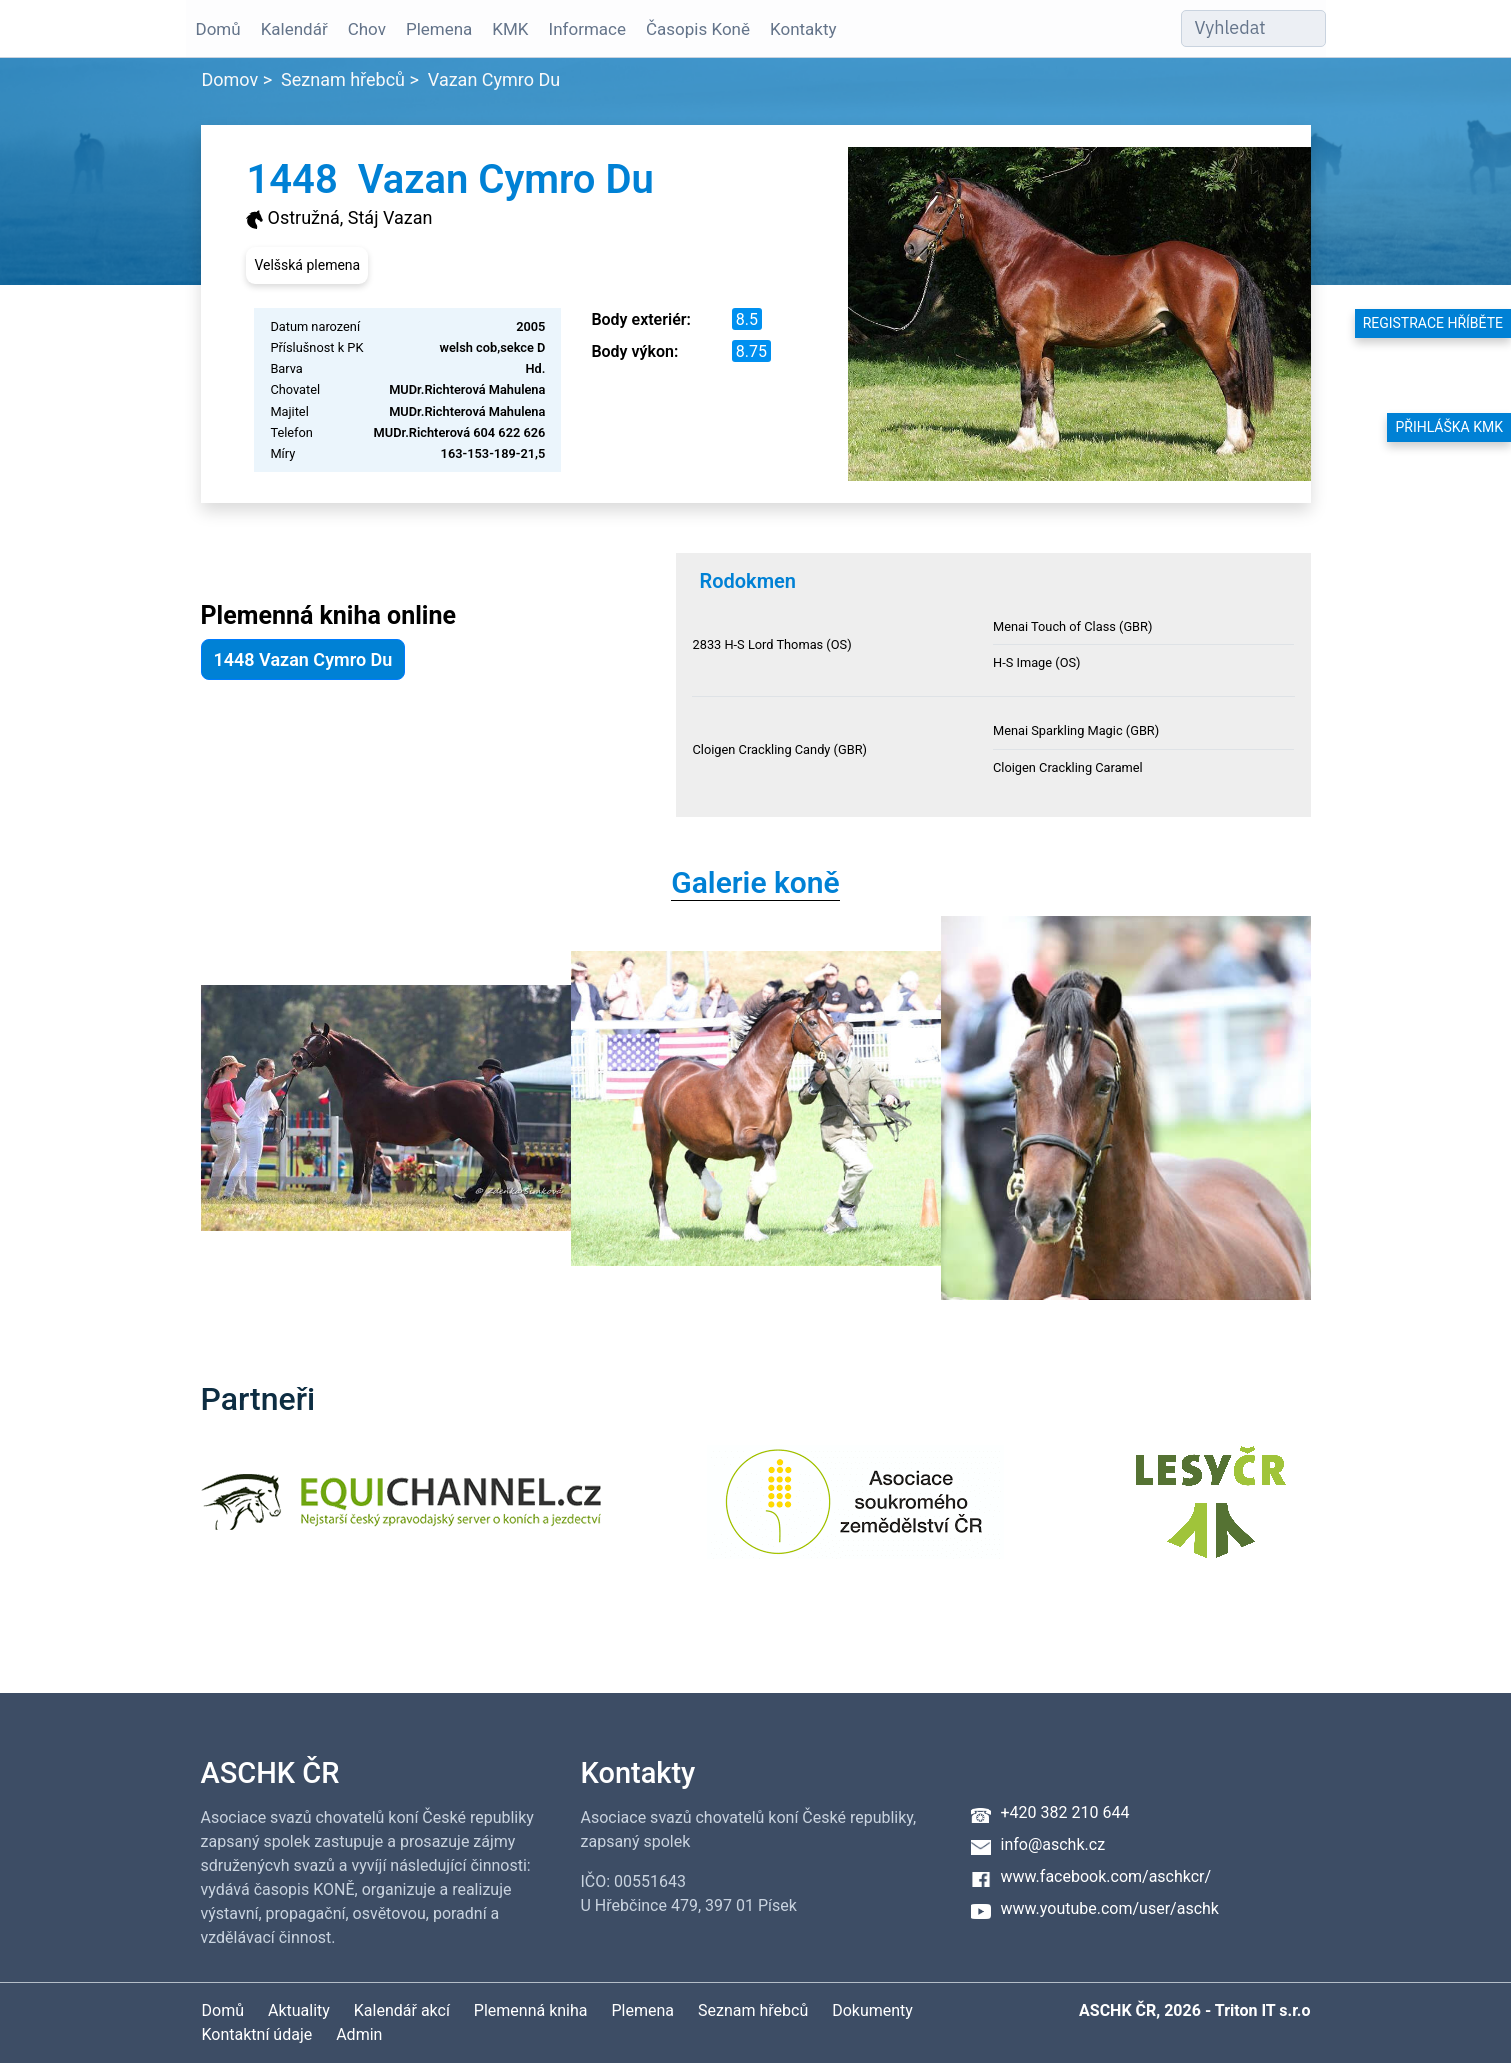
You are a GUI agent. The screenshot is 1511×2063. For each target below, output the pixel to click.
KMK (510, 29)
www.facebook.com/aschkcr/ (1106, 1876)
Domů (218, 29)
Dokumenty (872, 2010)
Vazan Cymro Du (494, 79)
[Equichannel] (401, 1514)
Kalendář (294, 29)
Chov (367, 29)
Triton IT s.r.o (1263, 2010)
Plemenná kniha (531, 2010)
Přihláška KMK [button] (1449, 427)
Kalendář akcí (402, 2010)
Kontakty (803, 29)
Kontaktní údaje (257, 2034)
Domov (230, 79)
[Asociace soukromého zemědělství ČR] (855, 1514)
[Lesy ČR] (1211, 1514)
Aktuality (299, 2010)
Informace (587, 29)
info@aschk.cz (1053, 1844)
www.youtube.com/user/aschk (1110, 1908)
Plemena (439, 29)
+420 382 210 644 (1065, 1812)
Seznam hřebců (343, 79)
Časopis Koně (698, 29)
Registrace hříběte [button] (1433, 323)
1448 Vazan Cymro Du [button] (303, 659)
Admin (359, 2034)
